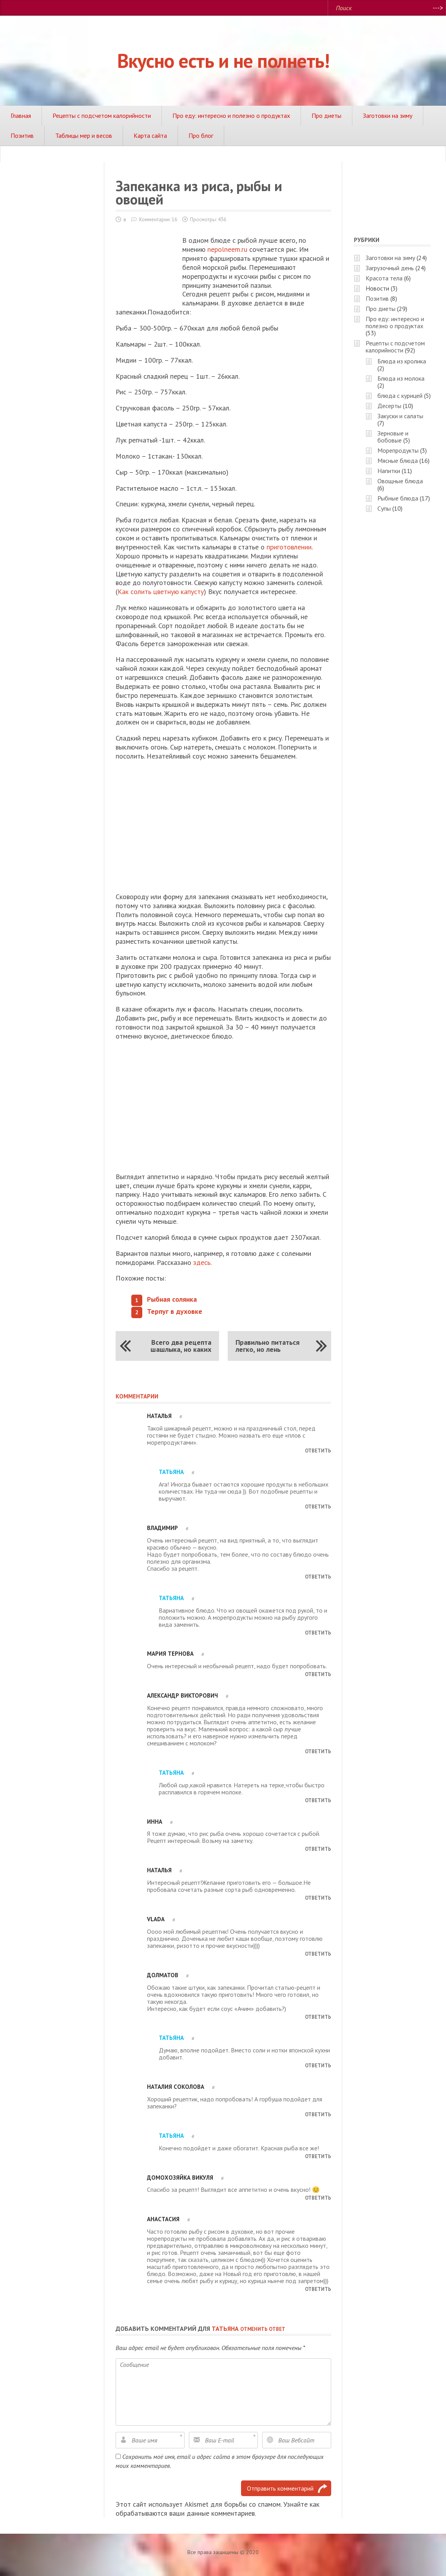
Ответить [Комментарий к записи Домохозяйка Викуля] (318, 2198)
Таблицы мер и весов (83, 135)
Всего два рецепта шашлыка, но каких (180, 1346)
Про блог (201, 135)
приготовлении (289, 546)
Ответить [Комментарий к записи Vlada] (318, 1954)
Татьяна (225, 2328)
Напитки (388, 471)
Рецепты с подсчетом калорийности (102, 115)
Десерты (389, 406)
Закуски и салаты (400, 416)
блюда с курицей (399, 395)
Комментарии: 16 (158, 219)
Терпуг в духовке (174, 1311)
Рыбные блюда (397, 498)
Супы (384, 508)
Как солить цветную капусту (161, 591)
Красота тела (384, 278)
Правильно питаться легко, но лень (267, 1346)
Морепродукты (398, 450)
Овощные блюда (400, 481)
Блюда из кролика (401, 361)
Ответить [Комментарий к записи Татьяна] (318, 1506)
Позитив (22, 135)
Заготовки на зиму (387, 115)
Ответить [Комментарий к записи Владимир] (318, 1576)
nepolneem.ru (227, 249)
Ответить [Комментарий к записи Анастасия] (318, 2289)
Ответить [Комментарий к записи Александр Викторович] (318, 1751)
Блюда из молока (400, 378)
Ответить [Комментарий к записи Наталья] (318, 1450)
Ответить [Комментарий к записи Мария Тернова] (318, 1674)
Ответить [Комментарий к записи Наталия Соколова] (318, 2114)
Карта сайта (150, 135)
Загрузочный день (390, 268)
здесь (201, 1262)
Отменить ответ (262, 2329)
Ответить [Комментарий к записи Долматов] (318, 2017)
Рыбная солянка (172, 1299)
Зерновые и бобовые (392, 436)
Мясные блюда (397, 460)
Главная (21, 115)
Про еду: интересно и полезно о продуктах (231, 115)
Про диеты (326, 115)
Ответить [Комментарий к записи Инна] (318, 1849)
